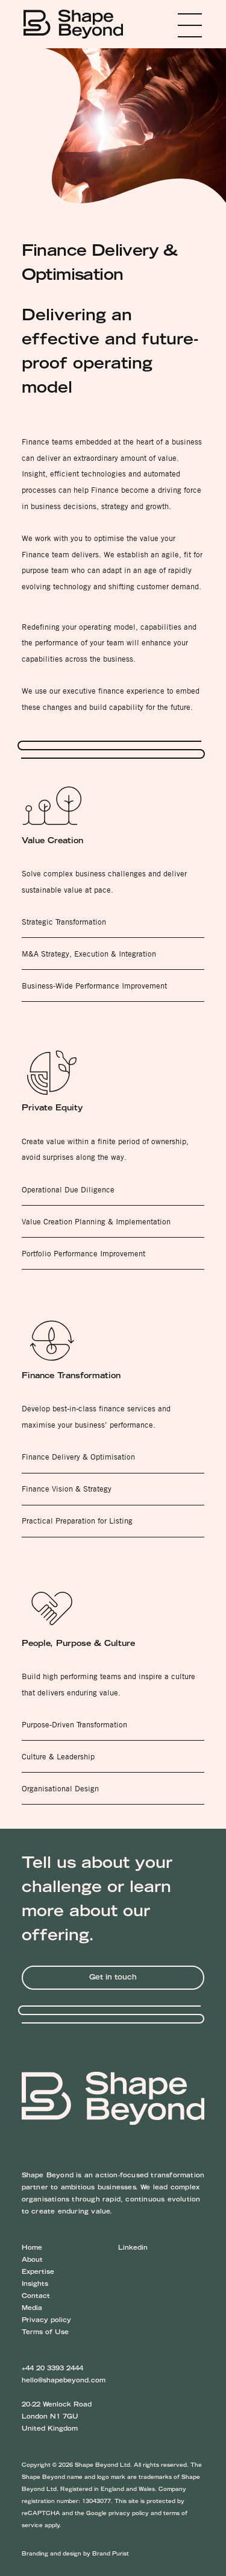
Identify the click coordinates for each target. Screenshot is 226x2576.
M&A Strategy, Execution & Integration (89, 953)
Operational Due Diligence (68, 1189)
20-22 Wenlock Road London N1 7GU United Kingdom (57, 2417)
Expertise (38, 2273)
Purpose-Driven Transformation (74, 1724)
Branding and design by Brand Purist (75, 2554)
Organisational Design (60, 1788)
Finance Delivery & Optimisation (78, 1456)
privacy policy (128, 2513)
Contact (36, 2297)
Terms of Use (45, 2333)
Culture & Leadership (58, 1756)
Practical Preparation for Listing (77, 1520)
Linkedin (133, 2248)
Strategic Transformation (64, 921)
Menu (172, 25)
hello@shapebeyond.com (63, 2381)
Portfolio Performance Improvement (83, 1253)
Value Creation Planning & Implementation (96, 1221)
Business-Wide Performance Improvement (94, 985)
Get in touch (113, 1978)
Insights (35, 2285)
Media (32, 2309)
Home (32, 2248)
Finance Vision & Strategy (66, 1488)
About (32, 2261)
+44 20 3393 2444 (52, 2369)
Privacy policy (46, 2321)
